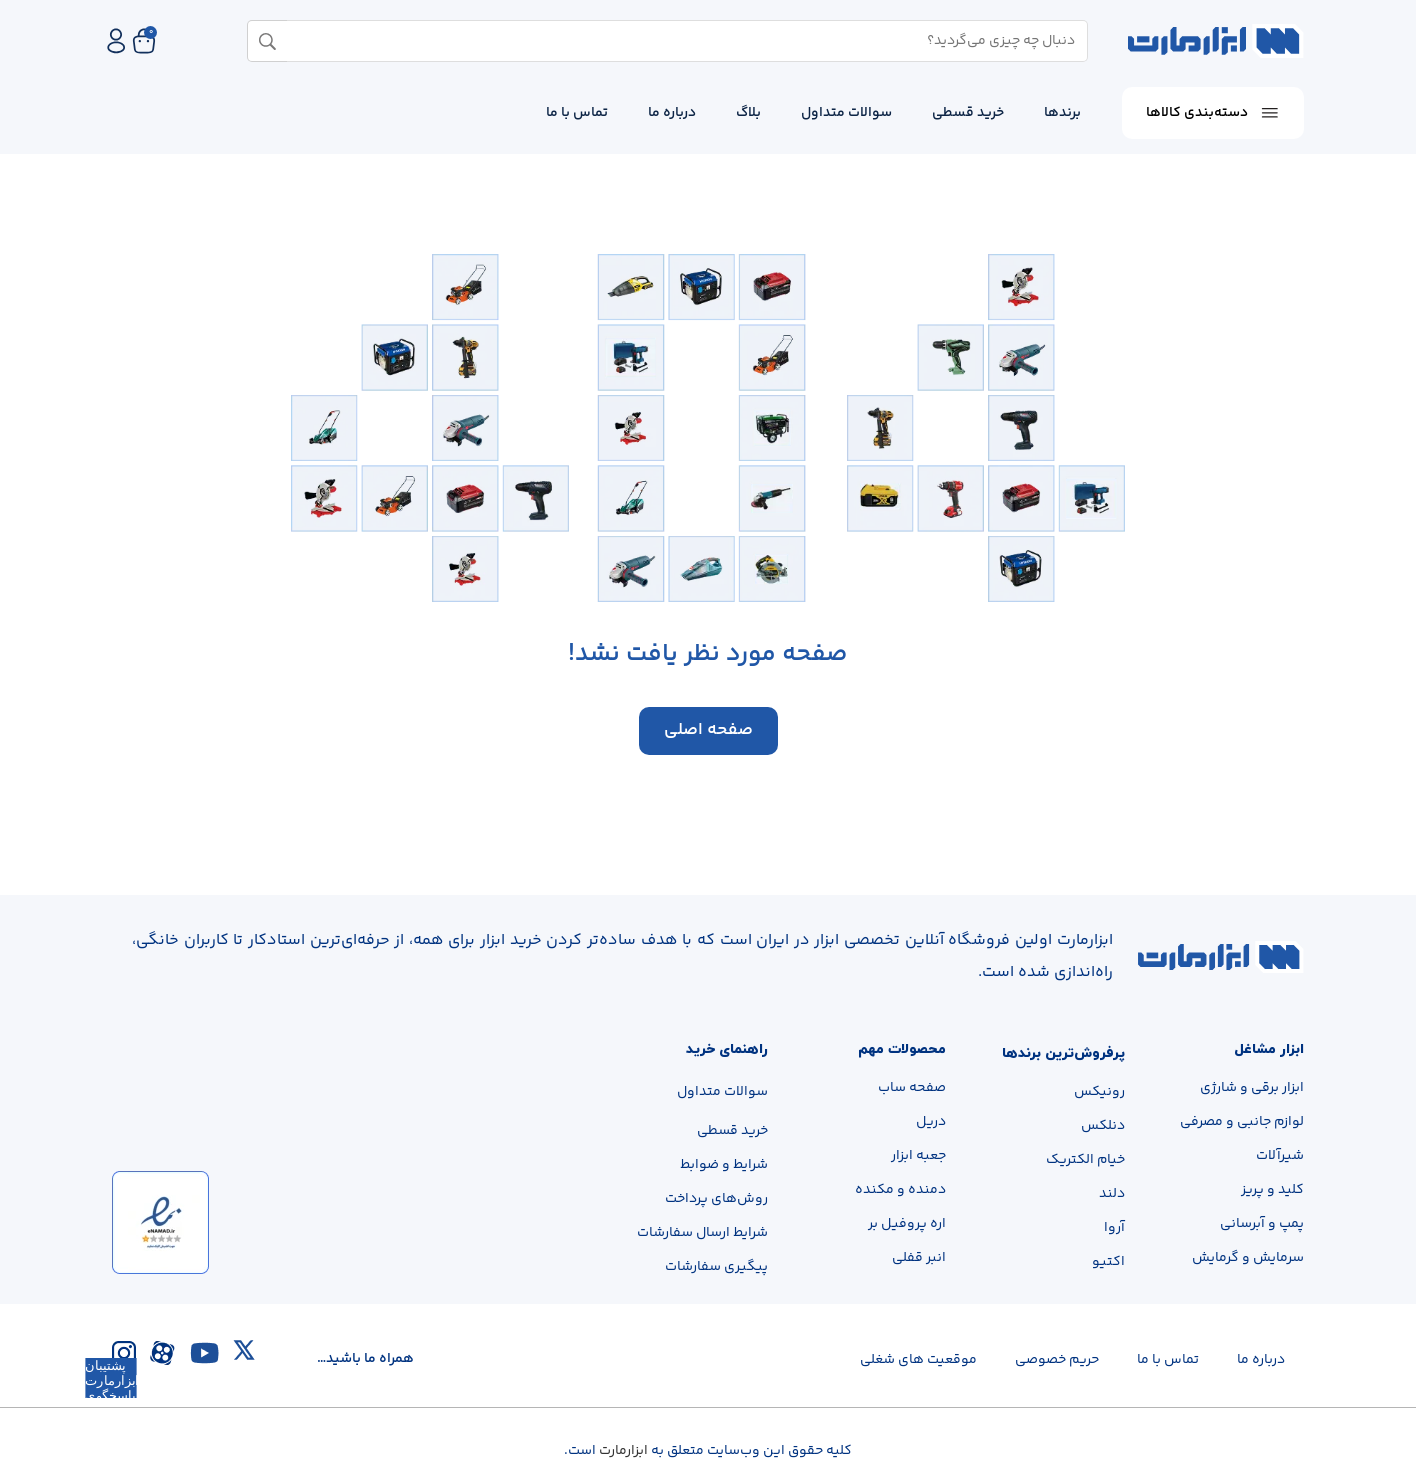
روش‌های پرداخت (716, 1199)
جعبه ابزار (918, 1157)
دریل (931, 1123)
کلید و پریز (1272, 1191)
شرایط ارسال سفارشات (702, 1233)
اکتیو (1108, 1263)
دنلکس (1103, 1127)
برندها (1062, 113)
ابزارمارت (623, 1451)
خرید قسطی (968, 113)
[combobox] (675, 41)
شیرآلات (1280, 1157)
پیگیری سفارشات (716, 1267)
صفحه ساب (912, 1089)
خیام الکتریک (1085, 1161)
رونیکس (1099, 1093)
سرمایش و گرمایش (1248, 1259)
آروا (1114, 1229)
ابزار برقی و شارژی (1252, 1089)
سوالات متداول (846, 113)
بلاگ (748, 113)
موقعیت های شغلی (918, 1360)
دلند (1112, 1195)
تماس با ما (577, 113)
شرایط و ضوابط (724, 1165)
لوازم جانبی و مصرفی (1242, 1123)
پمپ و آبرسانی (1262, 1225)
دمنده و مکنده (900, 1191)
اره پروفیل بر (907, 1225)
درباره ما (672, 113)
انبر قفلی (919, 1259)
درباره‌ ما (1261, 1360)
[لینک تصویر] (1221, 957)
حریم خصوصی (1057, 1360)
